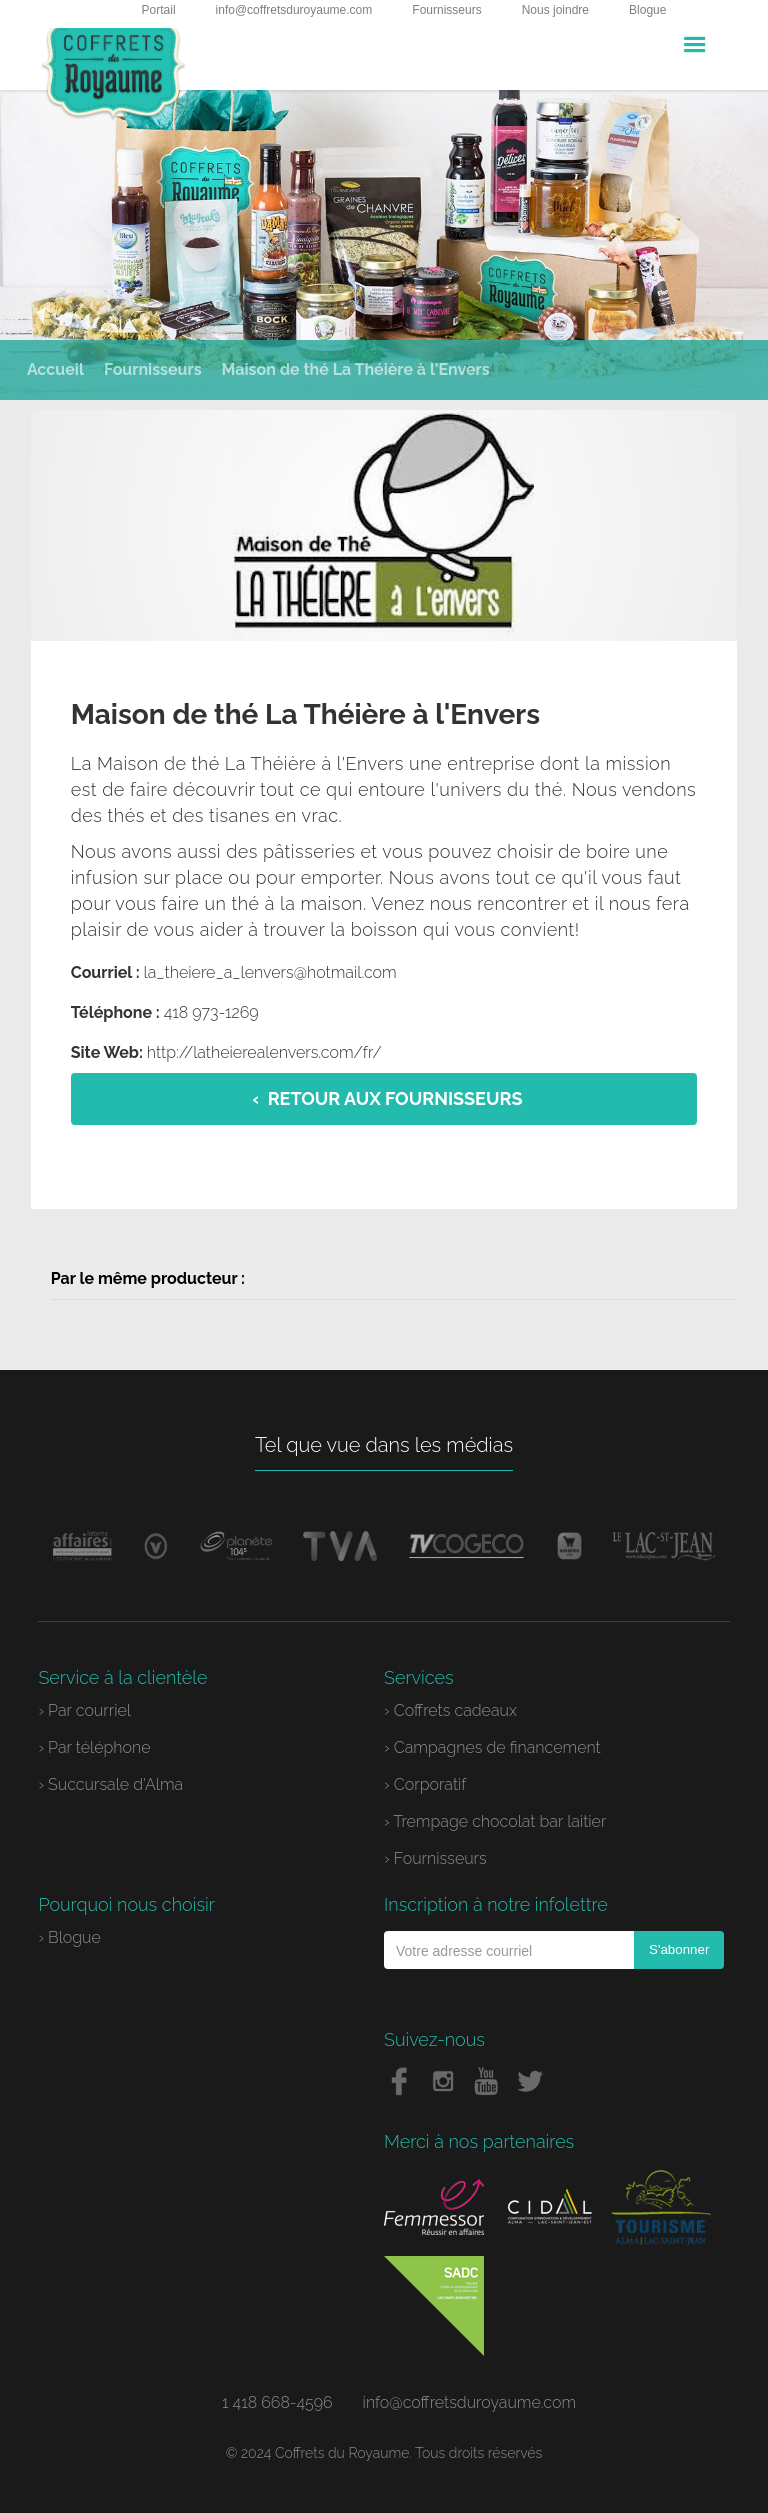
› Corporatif (425, 1784)
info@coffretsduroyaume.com (294, 10)
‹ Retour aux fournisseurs (388, 1098)
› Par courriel (84, 1710)
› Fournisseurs (435, 1858)
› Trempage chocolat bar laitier (495, 1821)
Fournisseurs (446, 10)
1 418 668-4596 (277, 2402)
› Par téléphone (94, 1747)
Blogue (647, 10)
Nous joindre (555, 10)
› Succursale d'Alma (110, 1784)
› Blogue (69, 1937)
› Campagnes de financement (492, 1747)
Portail (159, 10)
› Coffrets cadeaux (450, 1710)
